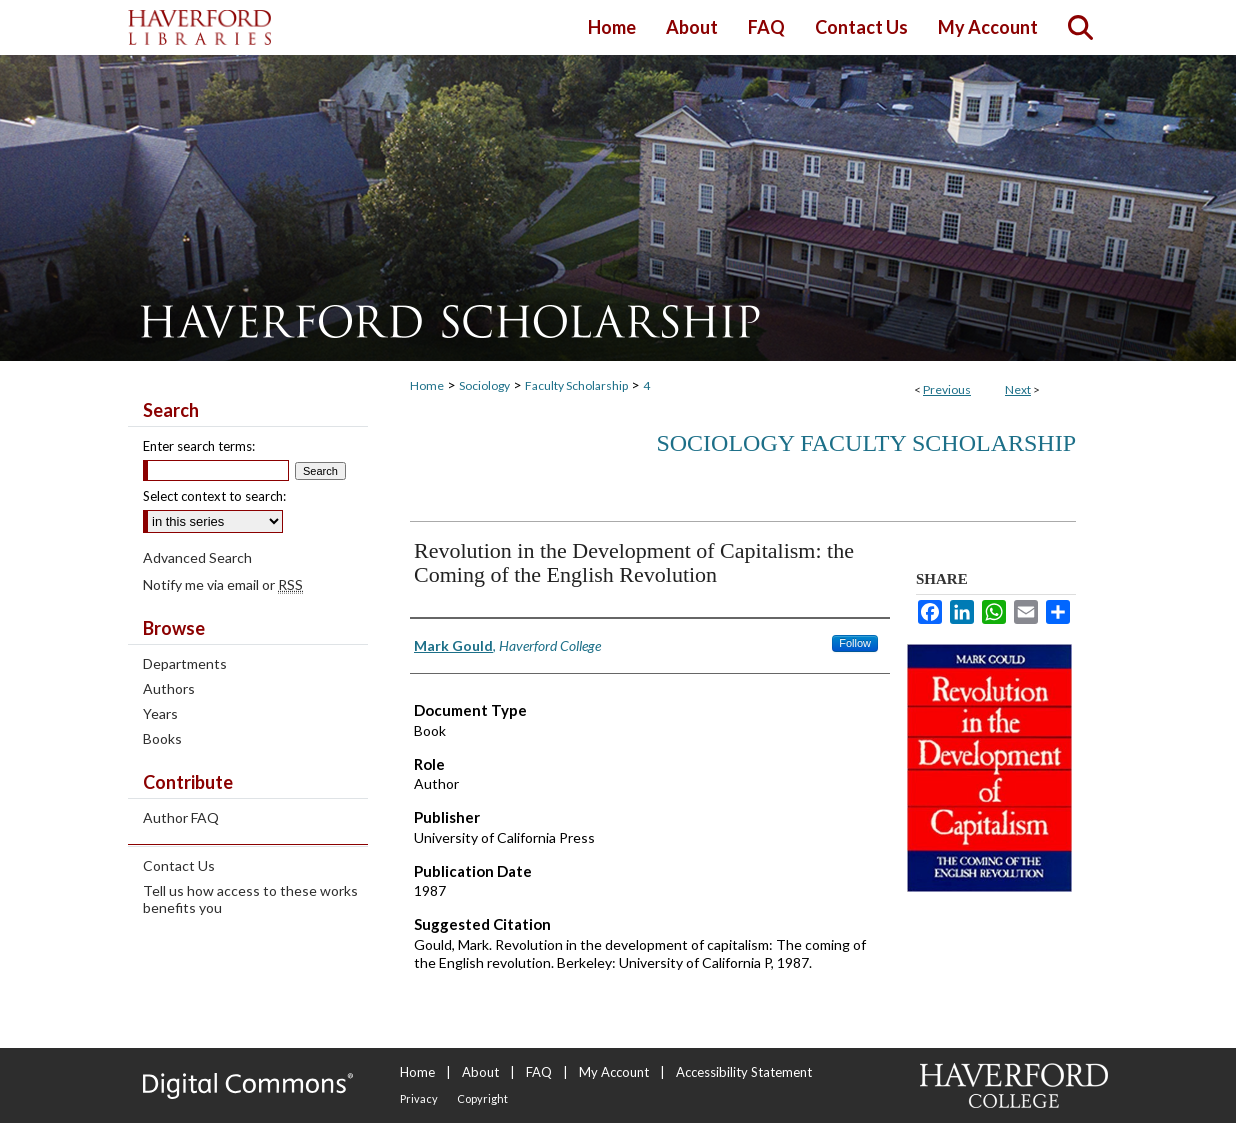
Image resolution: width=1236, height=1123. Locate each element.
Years (160, 713)
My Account (614, 1072)
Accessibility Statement (744, 1072)
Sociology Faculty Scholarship (866, 443)
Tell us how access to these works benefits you (250, 899)
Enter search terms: (199, 446)
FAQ (539, 1072)
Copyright (482, 1098)
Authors (169, 688)
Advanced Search (197, 557)
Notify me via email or (223, 584)
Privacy (419, 1098)
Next (1018, 389)
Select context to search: (214, 496)
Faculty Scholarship (576, 385)
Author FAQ (181, 817)
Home (427, 385)
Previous (947, 389)
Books (162, 738)
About (480, 1072)
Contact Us (179, 865)
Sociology (484, 385)
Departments (185, 663)
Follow (855, 643)
